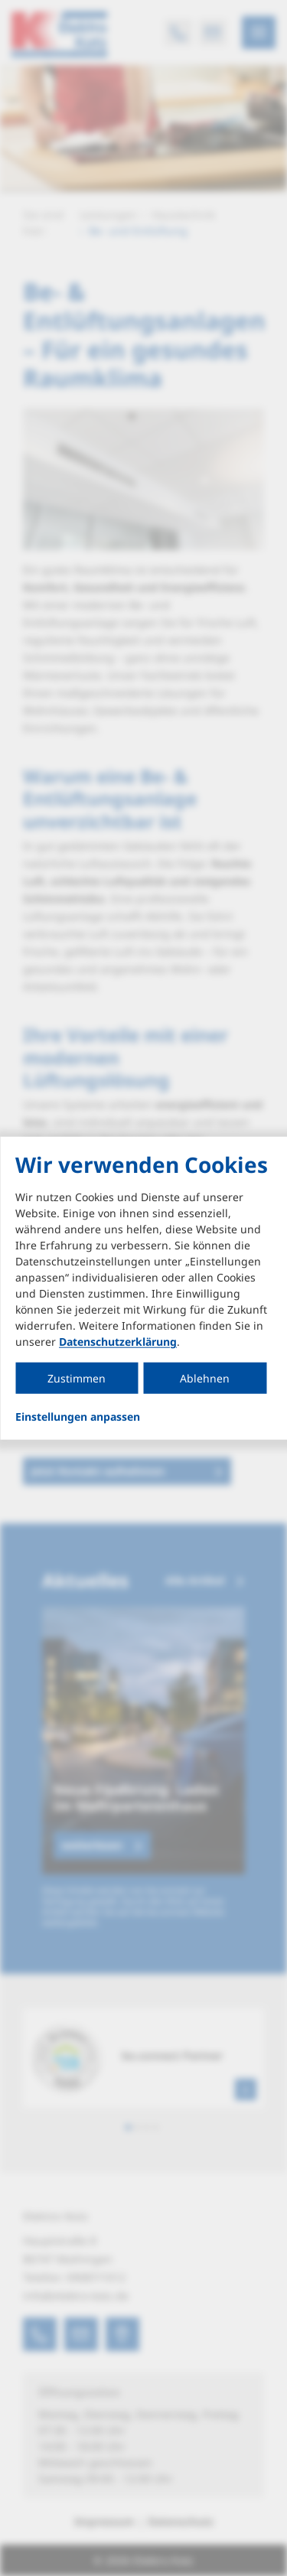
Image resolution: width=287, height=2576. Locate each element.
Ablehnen (205, 1378)
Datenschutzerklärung (118, 1341)
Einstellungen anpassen (77, 1417)
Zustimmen (76, 1378)
